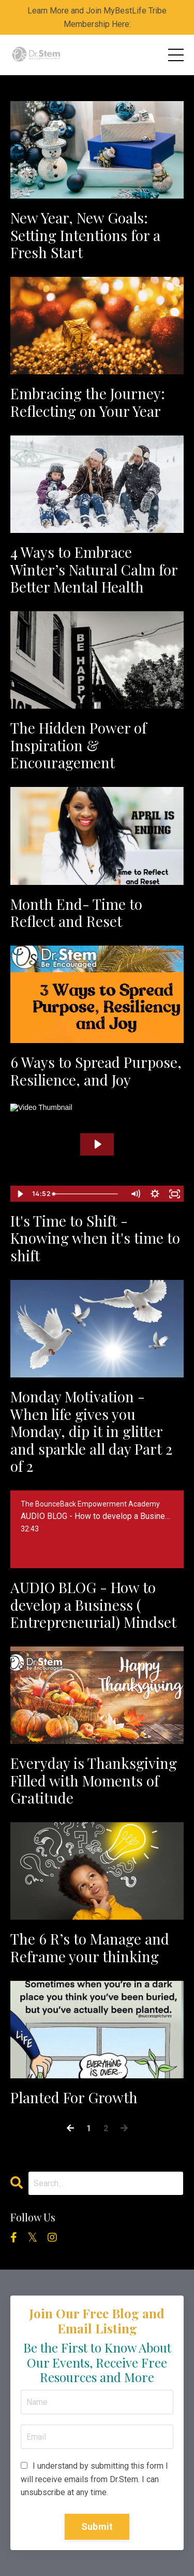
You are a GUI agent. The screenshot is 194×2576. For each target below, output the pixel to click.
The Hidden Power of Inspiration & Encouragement (78, 745)
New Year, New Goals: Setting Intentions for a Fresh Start (85, 235)
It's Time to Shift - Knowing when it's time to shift (95, 1238)
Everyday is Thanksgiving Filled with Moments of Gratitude (93, 1780)
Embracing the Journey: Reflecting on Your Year (87, 402)
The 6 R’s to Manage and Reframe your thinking (89, 1947)
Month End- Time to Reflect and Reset (76, 912)
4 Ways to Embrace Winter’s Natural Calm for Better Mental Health (93, 569)
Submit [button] (97, 2526)
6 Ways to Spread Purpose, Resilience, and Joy (96, 1070)
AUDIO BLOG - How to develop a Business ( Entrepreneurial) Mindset (93, 1605)
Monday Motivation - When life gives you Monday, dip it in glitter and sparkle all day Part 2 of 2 (91, 1431)
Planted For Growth (74, 2097)
